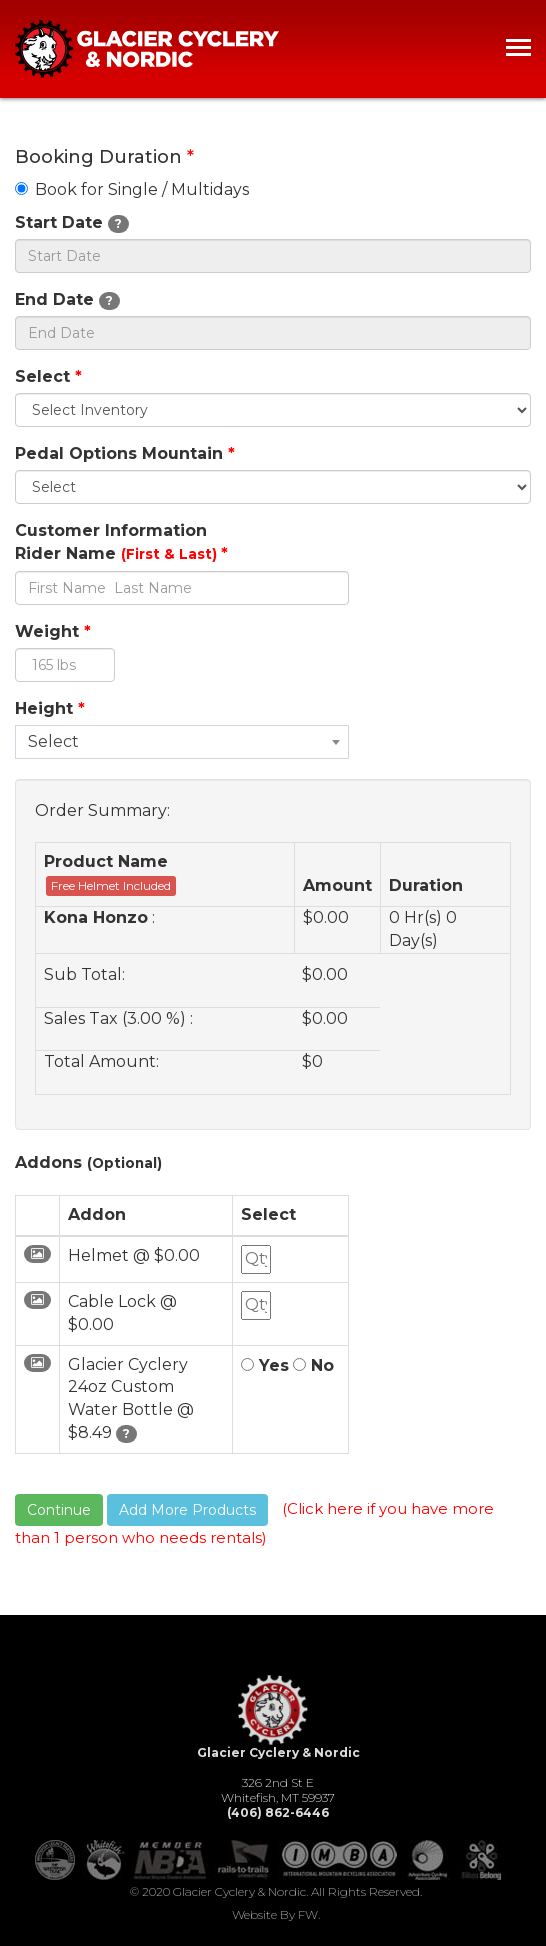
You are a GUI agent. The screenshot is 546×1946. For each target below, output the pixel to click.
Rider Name (121, 553)
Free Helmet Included (111, 885)
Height (50, 708)
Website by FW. (276, 1914)
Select (48, 376)
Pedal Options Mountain (125, 453)
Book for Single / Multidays (132, 189)
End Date (67, 300)
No (313, 1365)
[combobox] (182, 742)
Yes (265, 1365)
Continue (59, 1510)
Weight (53, 631)
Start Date (72, 223)
